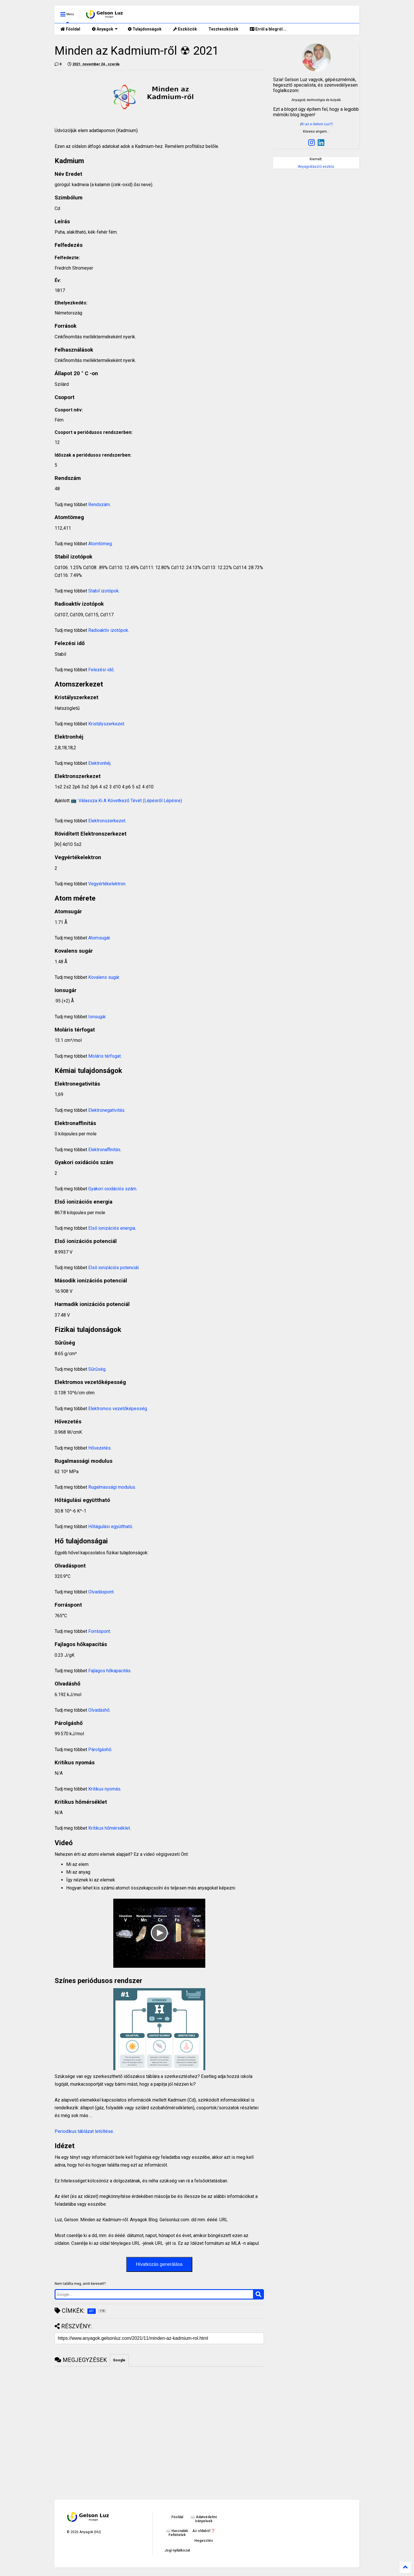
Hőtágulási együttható (110, 1526)
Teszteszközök (223, 29)
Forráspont (99, 1631)
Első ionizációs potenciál (113, 1267)
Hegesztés (203, 2541)
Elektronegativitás (106, 1110)
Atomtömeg (100, 543)
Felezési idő (101, 669)
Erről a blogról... (268, 29)
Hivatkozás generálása (159, 2264)
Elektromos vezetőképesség (117, 1408)
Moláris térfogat (104, 1056)
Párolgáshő (99, 1749)
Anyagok (105, 29)
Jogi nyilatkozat (177, 2550)
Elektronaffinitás (104, 1149)
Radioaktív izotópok (108, 630)
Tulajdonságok (145, 29)
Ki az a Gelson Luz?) (316, 124)
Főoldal (70, 29)
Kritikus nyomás (104, 1789)
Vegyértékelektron (106, 883)
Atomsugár (99, 938)
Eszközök (185, 29)
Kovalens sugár (103, 977)
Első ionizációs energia (111, 1228)
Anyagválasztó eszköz (316, 167)
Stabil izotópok (103, 591)
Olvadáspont (101, 1592)
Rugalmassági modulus (111, 1487)
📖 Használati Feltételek (177, 2533)
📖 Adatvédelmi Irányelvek (204, 2519)
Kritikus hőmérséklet (109, 1828)
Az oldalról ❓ (203, 2531)
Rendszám (99, 504)
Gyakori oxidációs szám (112, 1188)
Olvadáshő (99, 1710)
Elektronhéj (99, 763)
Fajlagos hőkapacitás (109, 1670)
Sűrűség (97, 1369)
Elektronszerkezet (106, 820)
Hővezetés (99, 1448)
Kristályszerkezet (106, 724)
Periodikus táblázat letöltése (84, 2131)
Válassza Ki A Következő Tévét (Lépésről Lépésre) (130, 800)
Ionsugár (97, 1016)
